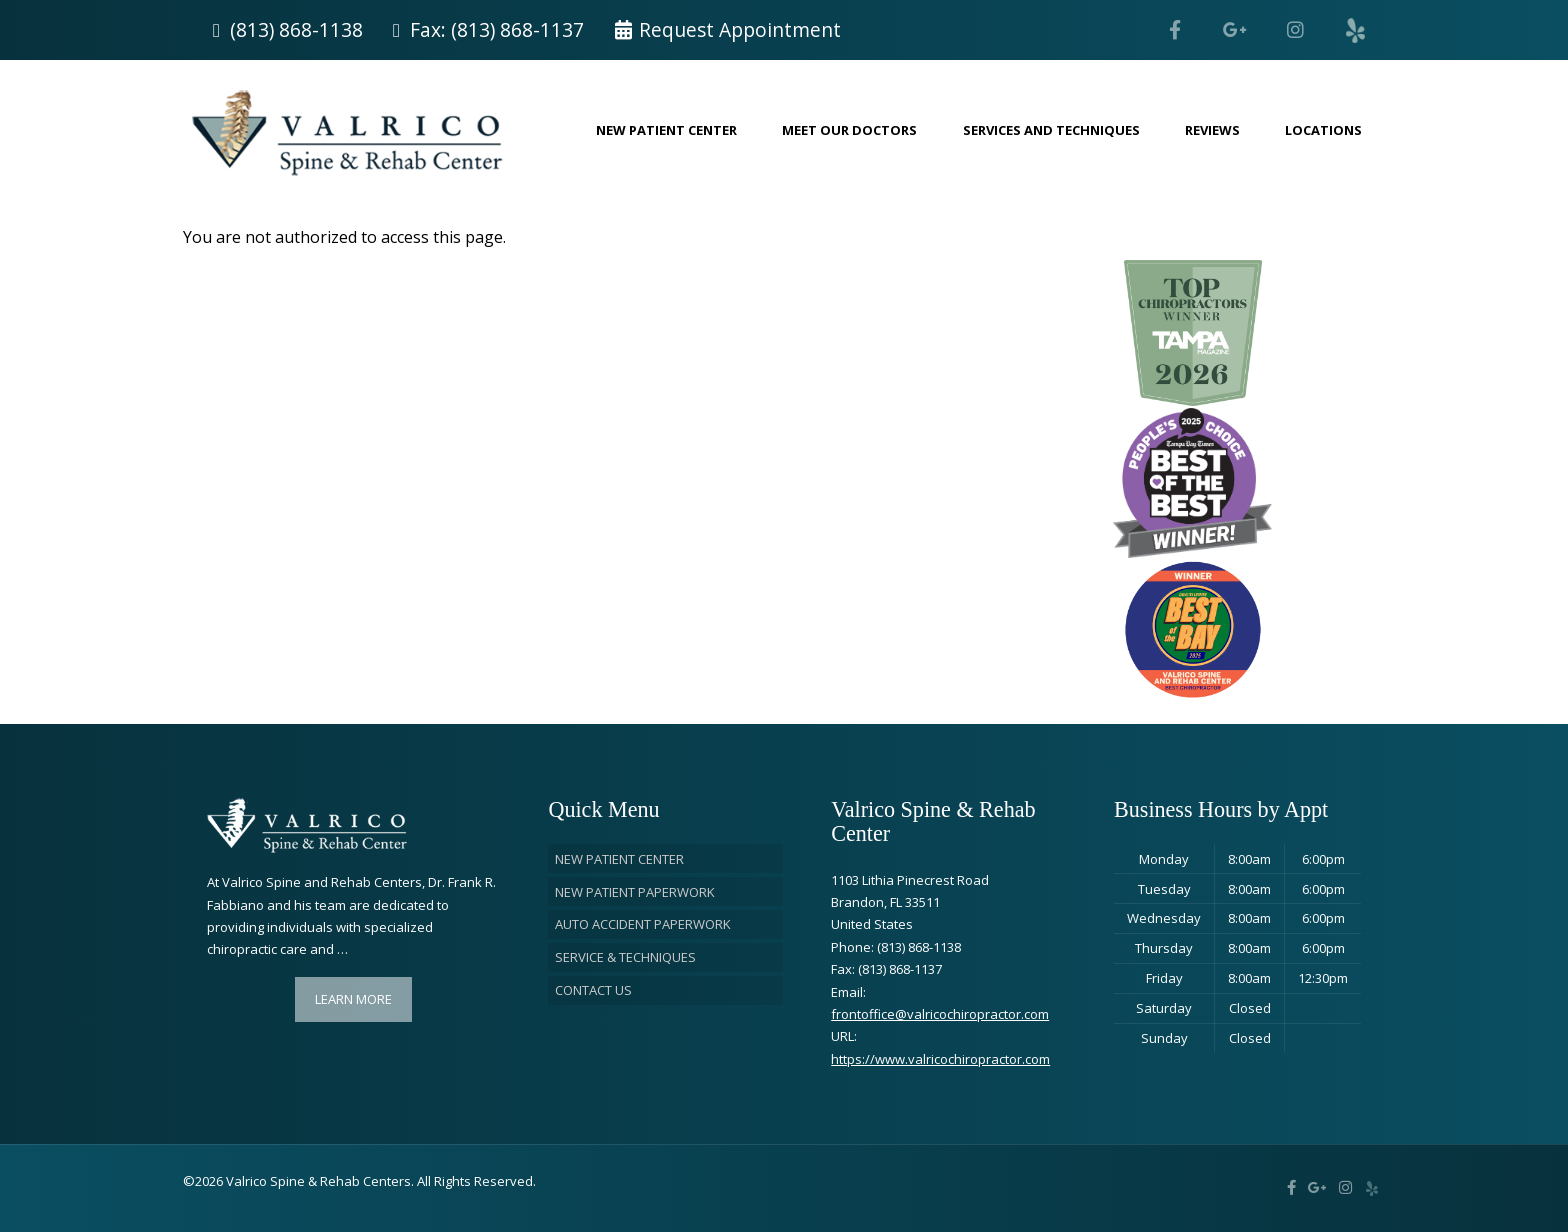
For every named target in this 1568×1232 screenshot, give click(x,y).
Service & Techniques (625, 957)
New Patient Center (619, 859)
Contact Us (593, 990)
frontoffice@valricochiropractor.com (940, 1014)
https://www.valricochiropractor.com (940, 1059)
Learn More (353, 999)
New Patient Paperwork (635, 892)
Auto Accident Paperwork (643, 924)
